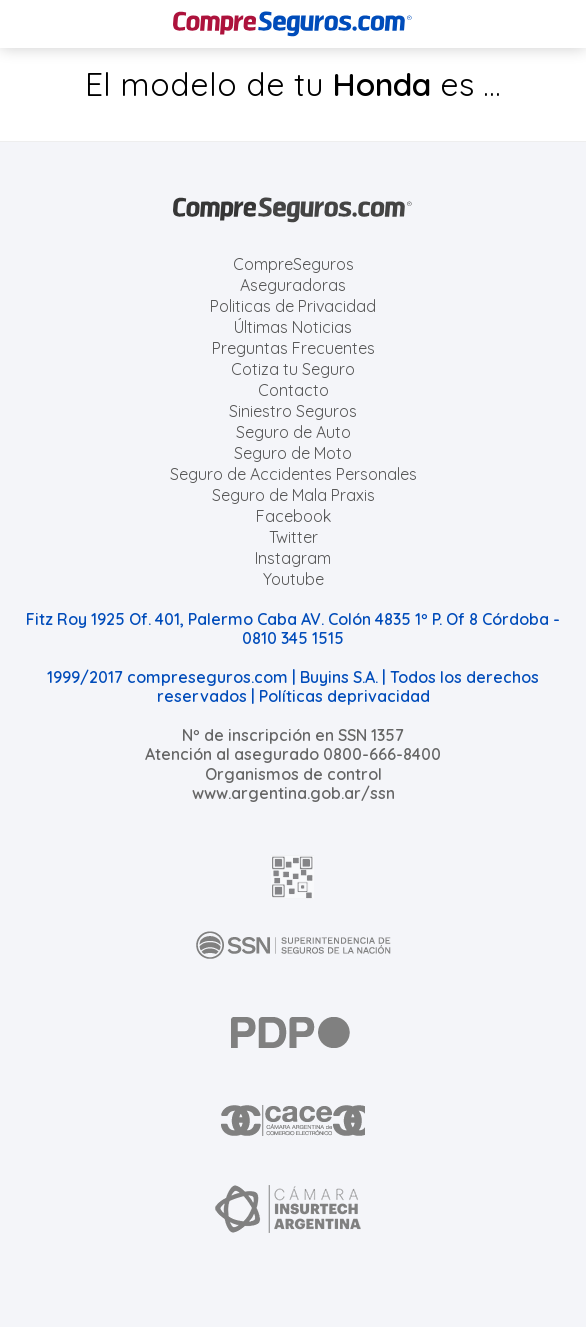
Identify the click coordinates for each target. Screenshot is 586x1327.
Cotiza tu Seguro (293, 369)
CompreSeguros (293, 264)
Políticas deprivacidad (344, 696)
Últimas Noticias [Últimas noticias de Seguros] (293, 327)
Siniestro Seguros (293, 411)
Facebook (293, 516)
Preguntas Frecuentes (293, 348)
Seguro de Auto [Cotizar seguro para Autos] (293, 432)
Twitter (293, 537)
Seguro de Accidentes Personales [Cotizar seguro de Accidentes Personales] (293, 474)
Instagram (293, 558)
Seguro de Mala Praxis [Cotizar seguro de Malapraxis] (293, 495)
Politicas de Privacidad (293, 306)
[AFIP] (293, 877)
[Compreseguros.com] (293, 24)
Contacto (293, 390)
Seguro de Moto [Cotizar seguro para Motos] (293, 453)
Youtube (293, 579)
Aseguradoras (293, 285)
